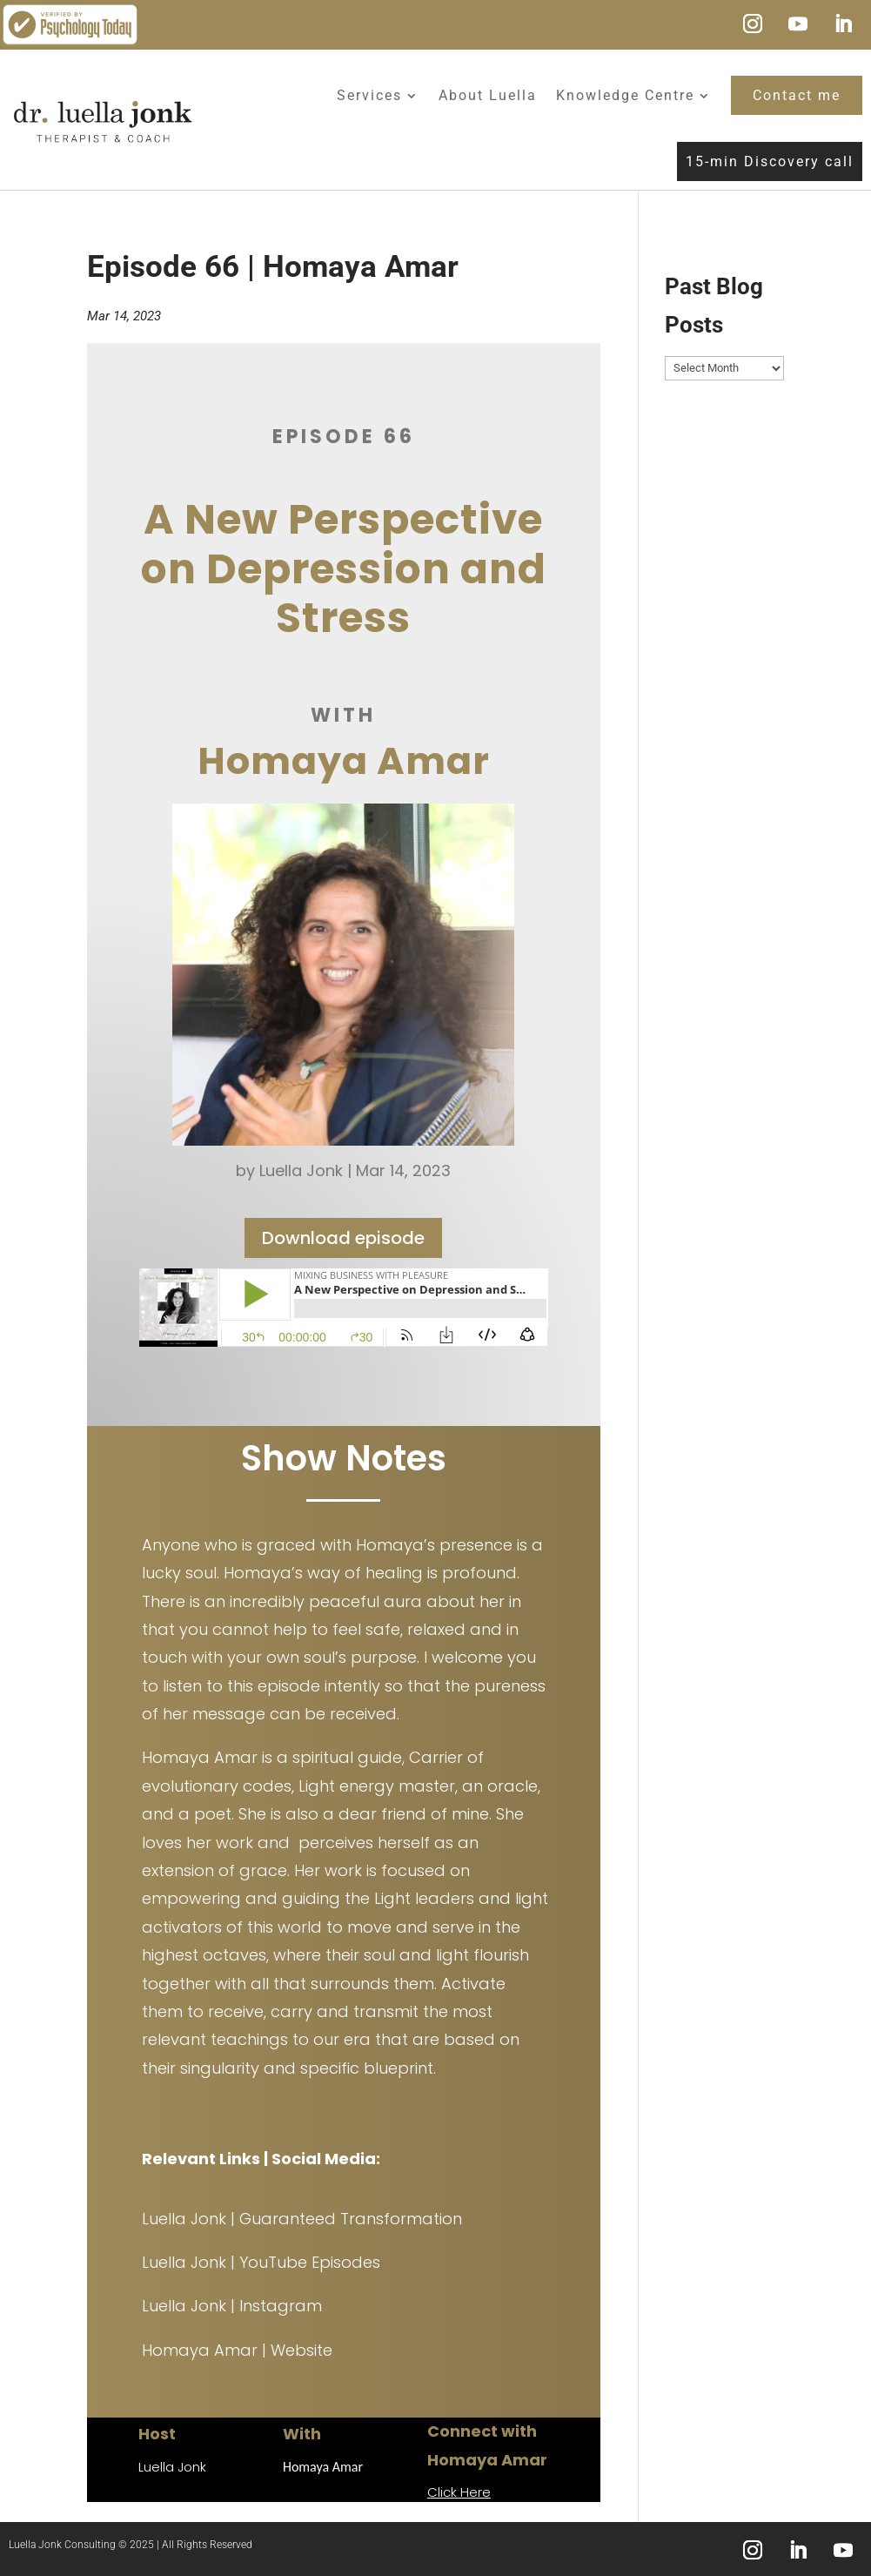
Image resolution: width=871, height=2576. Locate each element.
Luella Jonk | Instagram (232, 2306)
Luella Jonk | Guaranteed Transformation (302, 2219)
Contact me (797, 95)
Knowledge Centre (625, 95)
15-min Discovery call (770, 161)
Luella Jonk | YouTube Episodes (261, 2262)
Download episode (343, 1242)
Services (369, 95)
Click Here (459, 2492)
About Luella (488, 95)
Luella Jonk (301, 1176)
